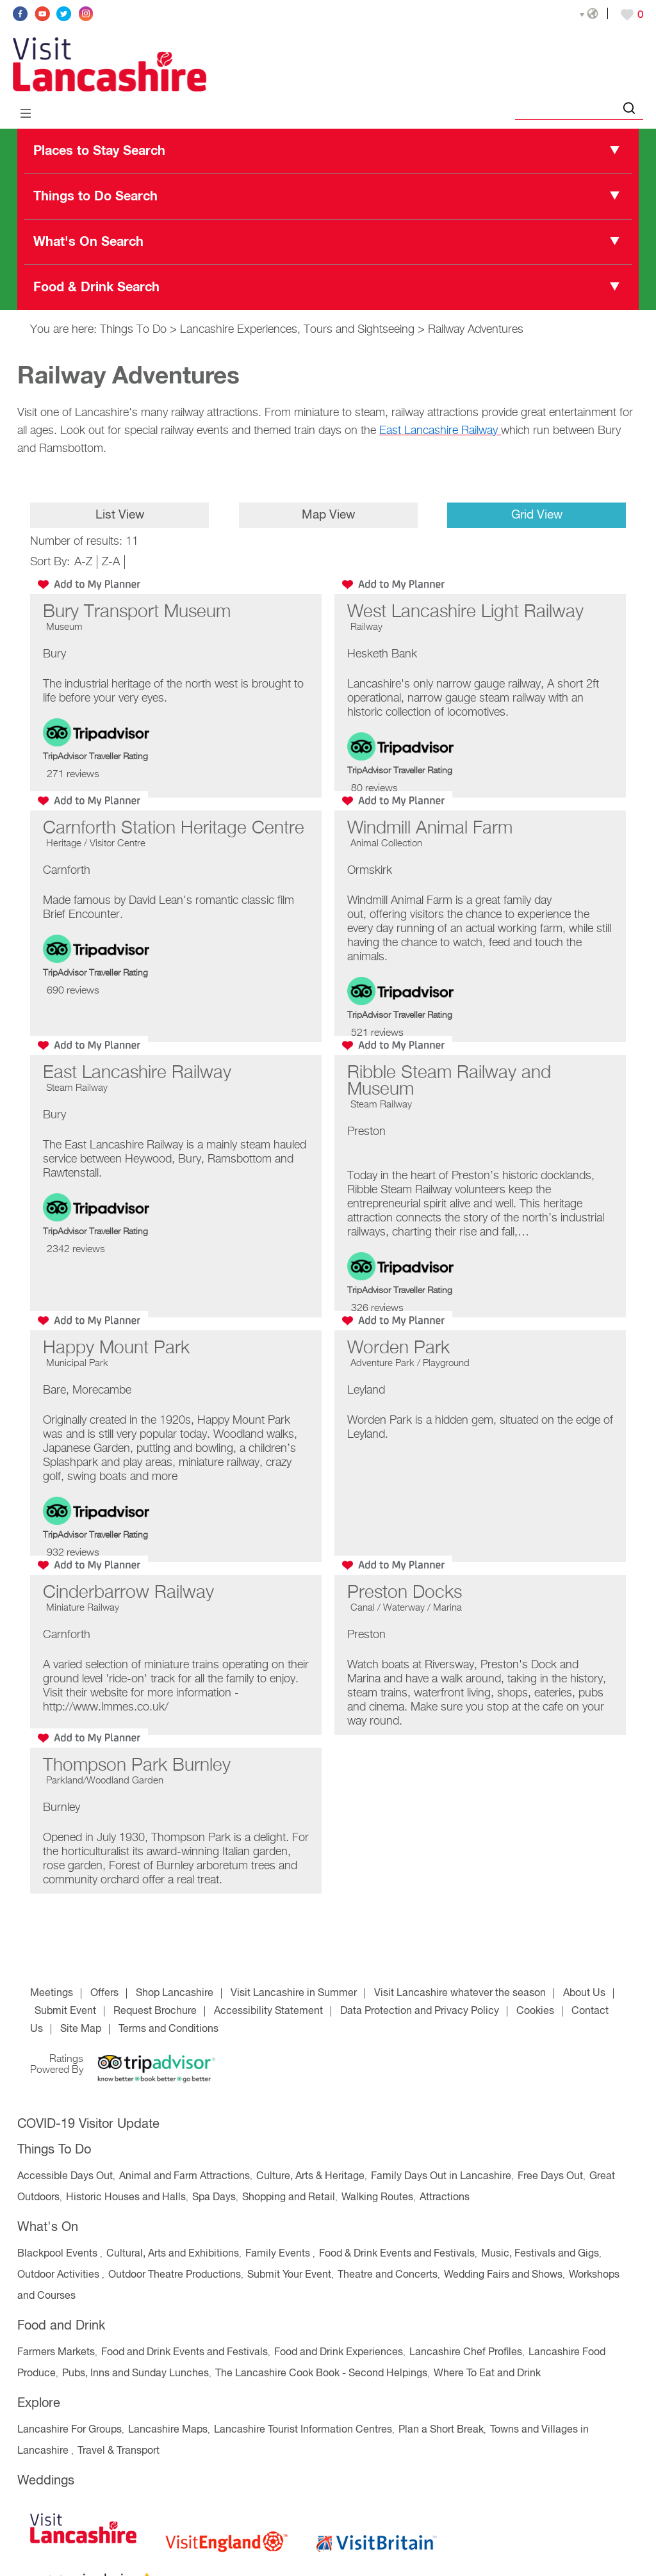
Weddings (45, 2481)
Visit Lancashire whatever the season (460, 1993)
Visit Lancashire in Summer (294, 1993)
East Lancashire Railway (137, 1073)
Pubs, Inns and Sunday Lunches (135, 2374)
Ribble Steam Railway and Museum (449, 1081)
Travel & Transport (119, 2451)
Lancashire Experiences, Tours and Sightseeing (297, 329)
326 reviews (377, 1308)
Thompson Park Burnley (137, 1766)
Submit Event (65, 2011)
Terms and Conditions (168, 2029)
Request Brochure (155, 2011)
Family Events (279, 2254)
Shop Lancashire (174, 1993)
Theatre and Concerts (388, 2275)
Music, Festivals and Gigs (540, 2254)
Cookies (535, 2011)
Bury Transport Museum (137, 612)
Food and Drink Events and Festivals (184, 2352)
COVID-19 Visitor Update (88, 2124)
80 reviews (374, 789)
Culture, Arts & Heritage (310, 2176)
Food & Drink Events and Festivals (397, 2254)
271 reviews (73, 774)
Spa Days (214, 2198)
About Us (584, 1993)
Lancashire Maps (168, 2430)
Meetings (51, 1993)
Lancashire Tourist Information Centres (303, 2430)
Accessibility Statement (268, 2011)
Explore (38, 2403)
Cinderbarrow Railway (128, 1593)
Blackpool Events (58, 2254)
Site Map (80, 2029)
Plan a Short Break (441, 2430)
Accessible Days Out (65, 2176)
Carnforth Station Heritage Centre (173, 828)
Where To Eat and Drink (487, 2374)
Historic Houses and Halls (126, 2198)
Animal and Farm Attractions (184, 2176)
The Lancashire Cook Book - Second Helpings (321, 2374)
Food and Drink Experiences (338, 2352)
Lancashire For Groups (69, 2430)
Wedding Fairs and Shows (503, 2275)
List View (119, 515)
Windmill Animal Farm (429, 828)
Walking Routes (377, 2198)
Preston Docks (404, 1593)
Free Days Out (550, 2176)
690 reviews (73, 991)
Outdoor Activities (59, 2275)
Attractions (445, 2198)
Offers (104, 1993)
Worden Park (398, 1348)
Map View (327, 515)
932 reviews (73, 1553)
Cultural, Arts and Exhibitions (172, 2254)
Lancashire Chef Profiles (465, 2352)
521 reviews (377, 1033)
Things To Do (133, 329)
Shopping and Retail (288, 2198)
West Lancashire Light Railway (465, 612)
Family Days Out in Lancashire (441, 2176)
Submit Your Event (289, 2275)
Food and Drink (61, 2326)
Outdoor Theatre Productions (174, 2275)
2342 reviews (76, 1249)
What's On (47, 2227)
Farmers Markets (56, 2352)
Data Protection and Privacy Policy (419, 2011)
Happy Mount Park (116, 1348)
